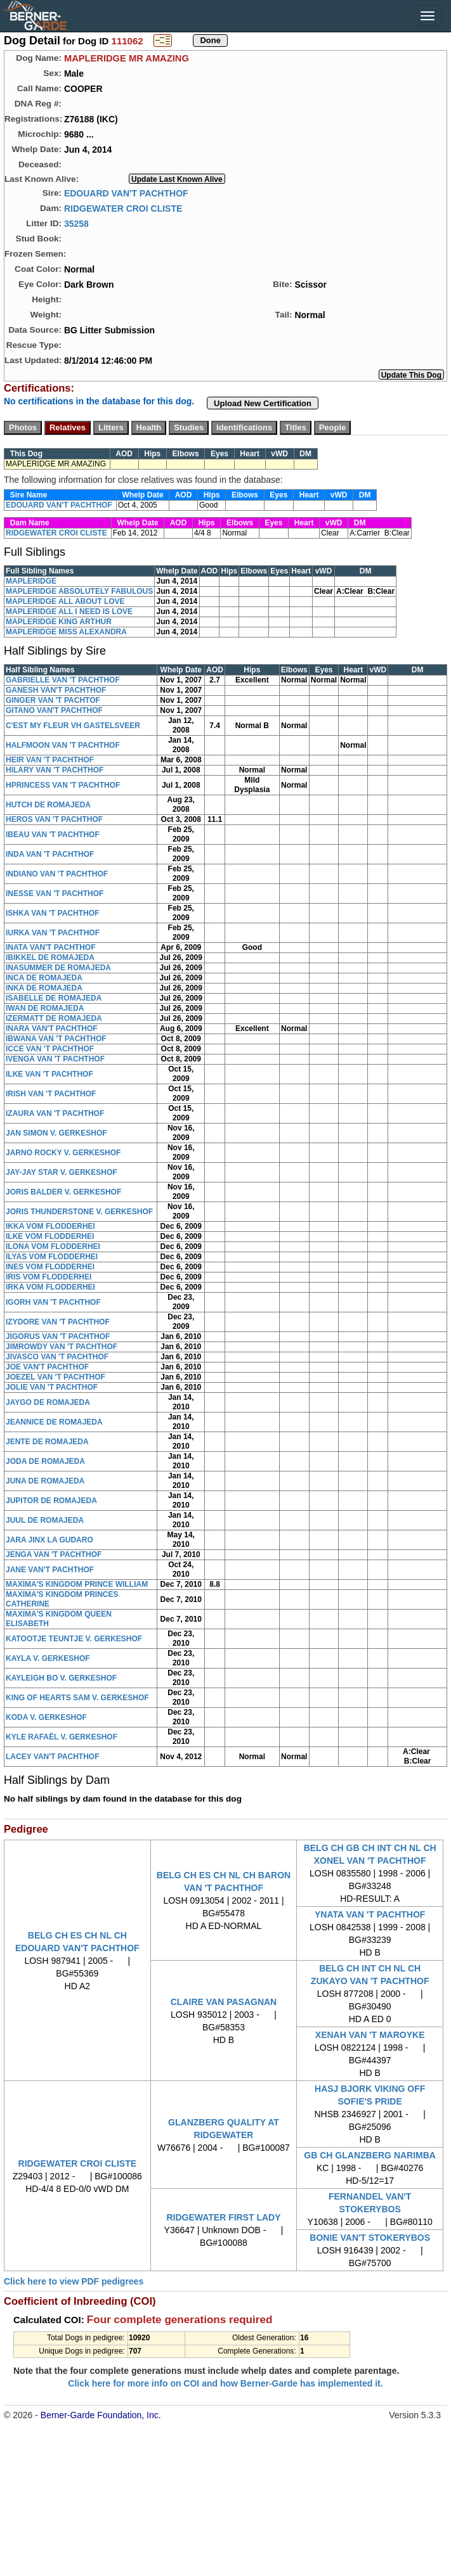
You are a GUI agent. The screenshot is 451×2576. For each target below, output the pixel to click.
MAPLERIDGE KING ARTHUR (59, 621)
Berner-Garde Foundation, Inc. (101, 2415)
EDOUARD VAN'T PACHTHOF (126, 193)
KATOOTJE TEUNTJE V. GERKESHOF (74, 1638)
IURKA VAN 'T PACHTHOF (53, 932)
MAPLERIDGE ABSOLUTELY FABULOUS (79, 591)
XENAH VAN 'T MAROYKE (370, 2035)
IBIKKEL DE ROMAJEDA (50, 957)
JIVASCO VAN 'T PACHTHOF (57, 1356)
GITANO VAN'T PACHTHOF (54, 710)
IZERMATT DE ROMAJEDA (54, 1018)
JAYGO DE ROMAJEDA (48, 1402)
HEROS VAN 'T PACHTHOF (54, 819)
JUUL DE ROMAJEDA (45, 1520)
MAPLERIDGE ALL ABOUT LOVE (65, 601)
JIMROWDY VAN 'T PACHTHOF (61, 1346)
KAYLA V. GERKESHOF (48, 1658)
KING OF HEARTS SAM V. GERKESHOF (77, 1697)
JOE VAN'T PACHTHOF (47, 1366)
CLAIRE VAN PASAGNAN (224, 2002)
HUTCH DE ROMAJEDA (48, 804)
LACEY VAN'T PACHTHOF (53, 1756)
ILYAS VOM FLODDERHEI (52, 1256)
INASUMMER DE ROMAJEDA (58, 967)
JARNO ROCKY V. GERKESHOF (63, 1152)
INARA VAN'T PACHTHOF (52, 1028)
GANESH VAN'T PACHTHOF (56, 690)
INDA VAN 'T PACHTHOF (50, 854)
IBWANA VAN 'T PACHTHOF (56, 1038)
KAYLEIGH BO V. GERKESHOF (61, 1678)
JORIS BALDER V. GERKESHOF (63, 1192)
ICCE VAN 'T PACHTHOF (50, 1048)
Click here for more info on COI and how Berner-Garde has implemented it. (225, 2383)
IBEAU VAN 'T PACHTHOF (53, 834)
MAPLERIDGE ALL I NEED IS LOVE (69, 611)
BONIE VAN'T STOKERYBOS (370, 2238)
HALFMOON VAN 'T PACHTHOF (63, 745)
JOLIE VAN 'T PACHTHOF (52, 1387)
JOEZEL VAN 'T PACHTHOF (55, 1377)
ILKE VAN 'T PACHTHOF (49, 1074)
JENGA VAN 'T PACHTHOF (53, 1554)
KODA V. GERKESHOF (46, 1717)
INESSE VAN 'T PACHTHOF (54, 893)
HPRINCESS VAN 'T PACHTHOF (63, 785)
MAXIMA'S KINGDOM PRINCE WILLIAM (77, 1584)
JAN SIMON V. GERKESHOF (56, 1133)
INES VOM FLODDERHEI (50, 1266)
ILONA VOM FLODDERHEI (53, 1246)
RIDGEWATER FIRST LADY (223, 2217)
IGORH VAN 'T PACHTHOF (53, 1302)
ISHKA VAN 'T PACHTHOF (52, 913)
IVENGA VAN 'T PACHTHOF (55, 1058)
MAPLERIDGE (31, 581)
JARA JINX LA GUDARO (49, 1539)
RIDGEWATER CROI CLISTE (123, 208)
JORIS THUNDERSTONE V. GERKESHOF (79, 1211)
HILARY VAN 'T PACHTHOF (54, 770)
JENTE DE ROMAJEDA (47, 1441)
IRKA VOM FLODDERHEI (50, 1287)
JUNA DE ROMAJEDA (45, 1481)
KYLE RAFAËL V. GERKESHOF (61, 1737)
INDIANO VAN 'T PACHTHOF (57, 873)
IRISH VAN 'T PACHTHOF (51, 1093)
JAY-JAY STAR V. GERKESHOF (61, 1172)
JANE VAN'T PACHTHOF (50, 1569)
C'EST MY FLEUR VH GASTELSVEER (73, 725)
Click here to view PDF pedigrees (73, 2281)
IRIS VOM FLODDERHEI (48, 1276)
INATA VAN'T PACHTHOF (51, 947)
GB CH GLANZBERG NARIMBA (370, 2155)
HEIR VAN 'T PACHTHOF (50, 759)
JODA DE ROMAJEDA (45, 1461)
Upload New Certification (262, 403)
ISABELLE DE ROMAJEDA (53, 998)
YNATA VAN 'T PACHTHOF (370, 1914)
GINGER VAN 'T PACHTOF (53, 700)
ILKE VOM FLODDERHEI (50, 1236)
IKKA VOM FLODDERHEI (50, 1226)
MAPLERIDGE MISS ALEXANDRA (66, 631)
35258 (76, 223)
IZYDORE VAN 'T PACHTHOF (58, 1321)
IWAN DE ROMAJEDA (45, 1008)
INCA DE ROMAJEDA (44, 977)
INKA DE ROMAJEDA (44, 988)
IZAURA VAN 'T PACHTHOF (55, 1113)
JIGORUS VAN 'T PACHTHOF (58, 1336)
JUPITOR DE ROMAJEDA (51, 1500)
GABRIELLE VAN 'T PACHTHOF (63, 680)
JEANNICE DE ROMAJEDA (54, 1422)
